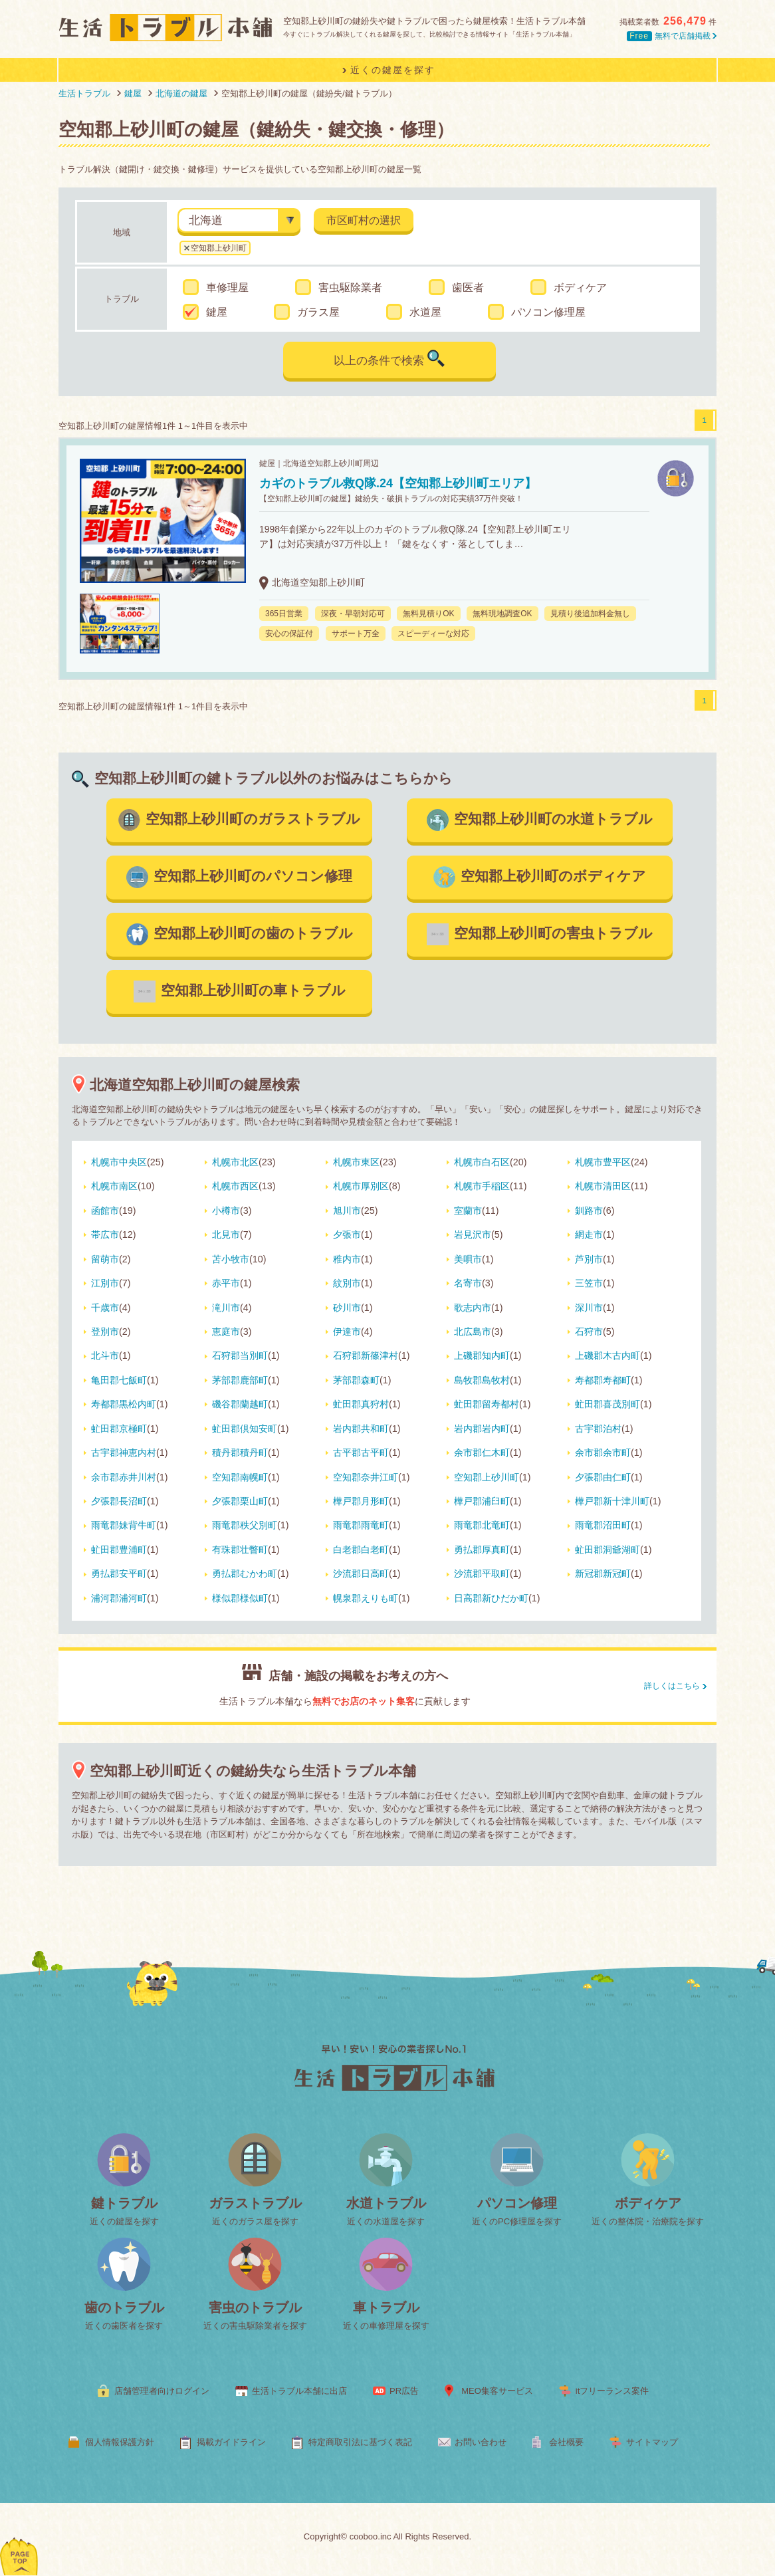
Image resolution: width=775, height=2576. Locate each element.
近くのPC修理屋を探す (517, 2221)
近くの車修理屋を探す (386, 2326)
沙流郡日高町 (361, 1573)
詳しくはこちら (672, 1686)
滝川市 (226, 1307)
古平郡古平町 (361, 1452)
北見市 (226, 1234)
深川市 (589, 1307)
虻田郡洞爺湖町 (607, 1549)
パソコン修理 (517, 2203)
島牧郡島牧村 (482, 1380)
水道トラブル (386, 2203)
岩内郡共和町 (361, 1428)
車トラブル (386, 2307)
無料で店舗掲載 (672, 36)
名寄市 (468, 1283)
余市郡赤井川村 (123, 1477)
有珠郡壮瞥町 (240, 1549)
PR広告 (404, 2391)
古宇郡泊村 (598, 1428)
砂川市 (347, 1307)
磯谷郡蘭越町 (240, 1404)
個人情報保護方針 (119, 2442)
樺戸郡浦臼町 (482, 1501)
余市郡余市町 (603, 1452)
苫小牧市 (230, 1259)
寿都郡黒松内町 (123, 1404)
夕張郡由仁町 (603, 1477)
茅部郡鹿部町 (240, 1380)
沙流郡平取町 (482, 1573)
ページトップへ (19, 2539)
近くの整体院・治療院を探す (648, 2221)
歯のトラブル (124, 2307)
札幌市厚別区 (361, 1186)
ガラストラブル (255, 2203)
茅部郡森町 (356, 1380)
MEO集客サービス (497, 2391)
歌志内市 (472, 1307)
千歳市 (105, 1307)
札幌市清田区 (603, 1186)
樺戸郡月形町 (361, 1501)
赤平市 (226, 1283)
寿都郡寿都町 (603, 1380)
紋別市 (347, 1283)
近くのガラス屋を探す (255, 2221)
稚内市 (347, 1259)
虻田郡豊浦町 (119, 1549)
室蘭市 (468, 1210)
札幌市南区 (114, 1186)
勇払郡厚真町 (482, 1549)
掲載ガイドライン (231, 2442)
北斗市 (105, 1355)
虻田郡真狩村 (361, 1404)
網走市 (589, 1234)
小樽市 (226, 1210)
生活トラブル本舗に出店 (299, 2391)
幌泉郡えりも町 (365, 1598)
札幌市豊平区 (603, 1162)
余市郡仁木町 (482, 1452)
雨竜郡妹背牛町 (123, 1525)
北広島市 (472, 1331)
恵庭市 (226, 1331)
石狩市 (589, 1331)
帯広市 (105, 1234)
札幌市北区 (235, 1162)
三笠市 (589, 1283)
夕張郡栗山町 (240, 1501)
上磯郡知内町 (482, 1355)
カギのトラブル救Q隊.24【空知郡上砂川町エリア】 (397, 483)
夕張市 (347, 1234)
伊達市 (347, 1331)
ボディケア (648, 2203)
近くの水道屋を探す (386, 2221)
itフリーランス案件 (612, 2391)
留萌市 (105, 1259)
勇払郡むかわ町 (244, 1573)
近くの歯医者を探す (124, 2326)
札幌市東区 (356, 1162)
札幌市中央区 (119, 1162)
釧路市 (589, 1210)
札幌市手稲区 (482, 1186)
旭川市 (347, 1210)
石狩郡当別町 (240, 1355)
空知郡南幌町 (240, 1477)
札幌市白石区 (482, 1162)
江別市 (105, 1283)
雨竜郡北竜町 (482, 1525)
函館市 (105, 1210)
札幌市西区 (235, 1186)
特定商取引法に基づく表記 (360, 2442)
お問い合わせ (480, 2442)
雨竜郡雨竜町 (361, 1525)
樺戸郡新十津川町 (612, 1501)
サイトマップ (652, 2442)
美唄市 (468, 1259)
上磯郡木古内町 (607, 1355)
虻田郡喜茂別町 (607, 1404)
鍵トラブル (124, 2203)
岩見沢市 (472, 1234)
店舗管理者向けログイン (161, 2391)
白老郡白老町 (361, 1549)
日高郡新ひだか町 (491, 1598)
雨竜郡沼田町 (603, 1525)
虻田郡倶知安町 (244, 1428)
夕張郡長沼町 (119, 1501)
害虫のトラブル (255, 2307)
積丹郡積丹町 (240, 1452)
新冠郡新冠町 (603, 1573)
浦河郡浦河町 (119, 1598)
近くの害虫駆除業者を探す (255, 2326)
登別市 (105, 1331)
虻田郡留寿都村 (486, 1404)
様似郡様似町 (240, 1598)
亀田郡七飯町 (119, 1380)
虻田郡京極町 (119, 1428)
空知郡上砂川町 (219, 248)
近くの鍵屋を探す (124, 2221)
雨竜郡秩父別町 (244, 1525)
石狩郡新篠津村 (365, 1355)
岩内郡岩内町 (482, 1428)
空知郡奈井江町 (365, 1477)
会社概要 (566, 2442)
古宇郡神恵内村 (123, 1452)
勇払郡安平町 (119, 1573)
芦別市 (589, 1259)
